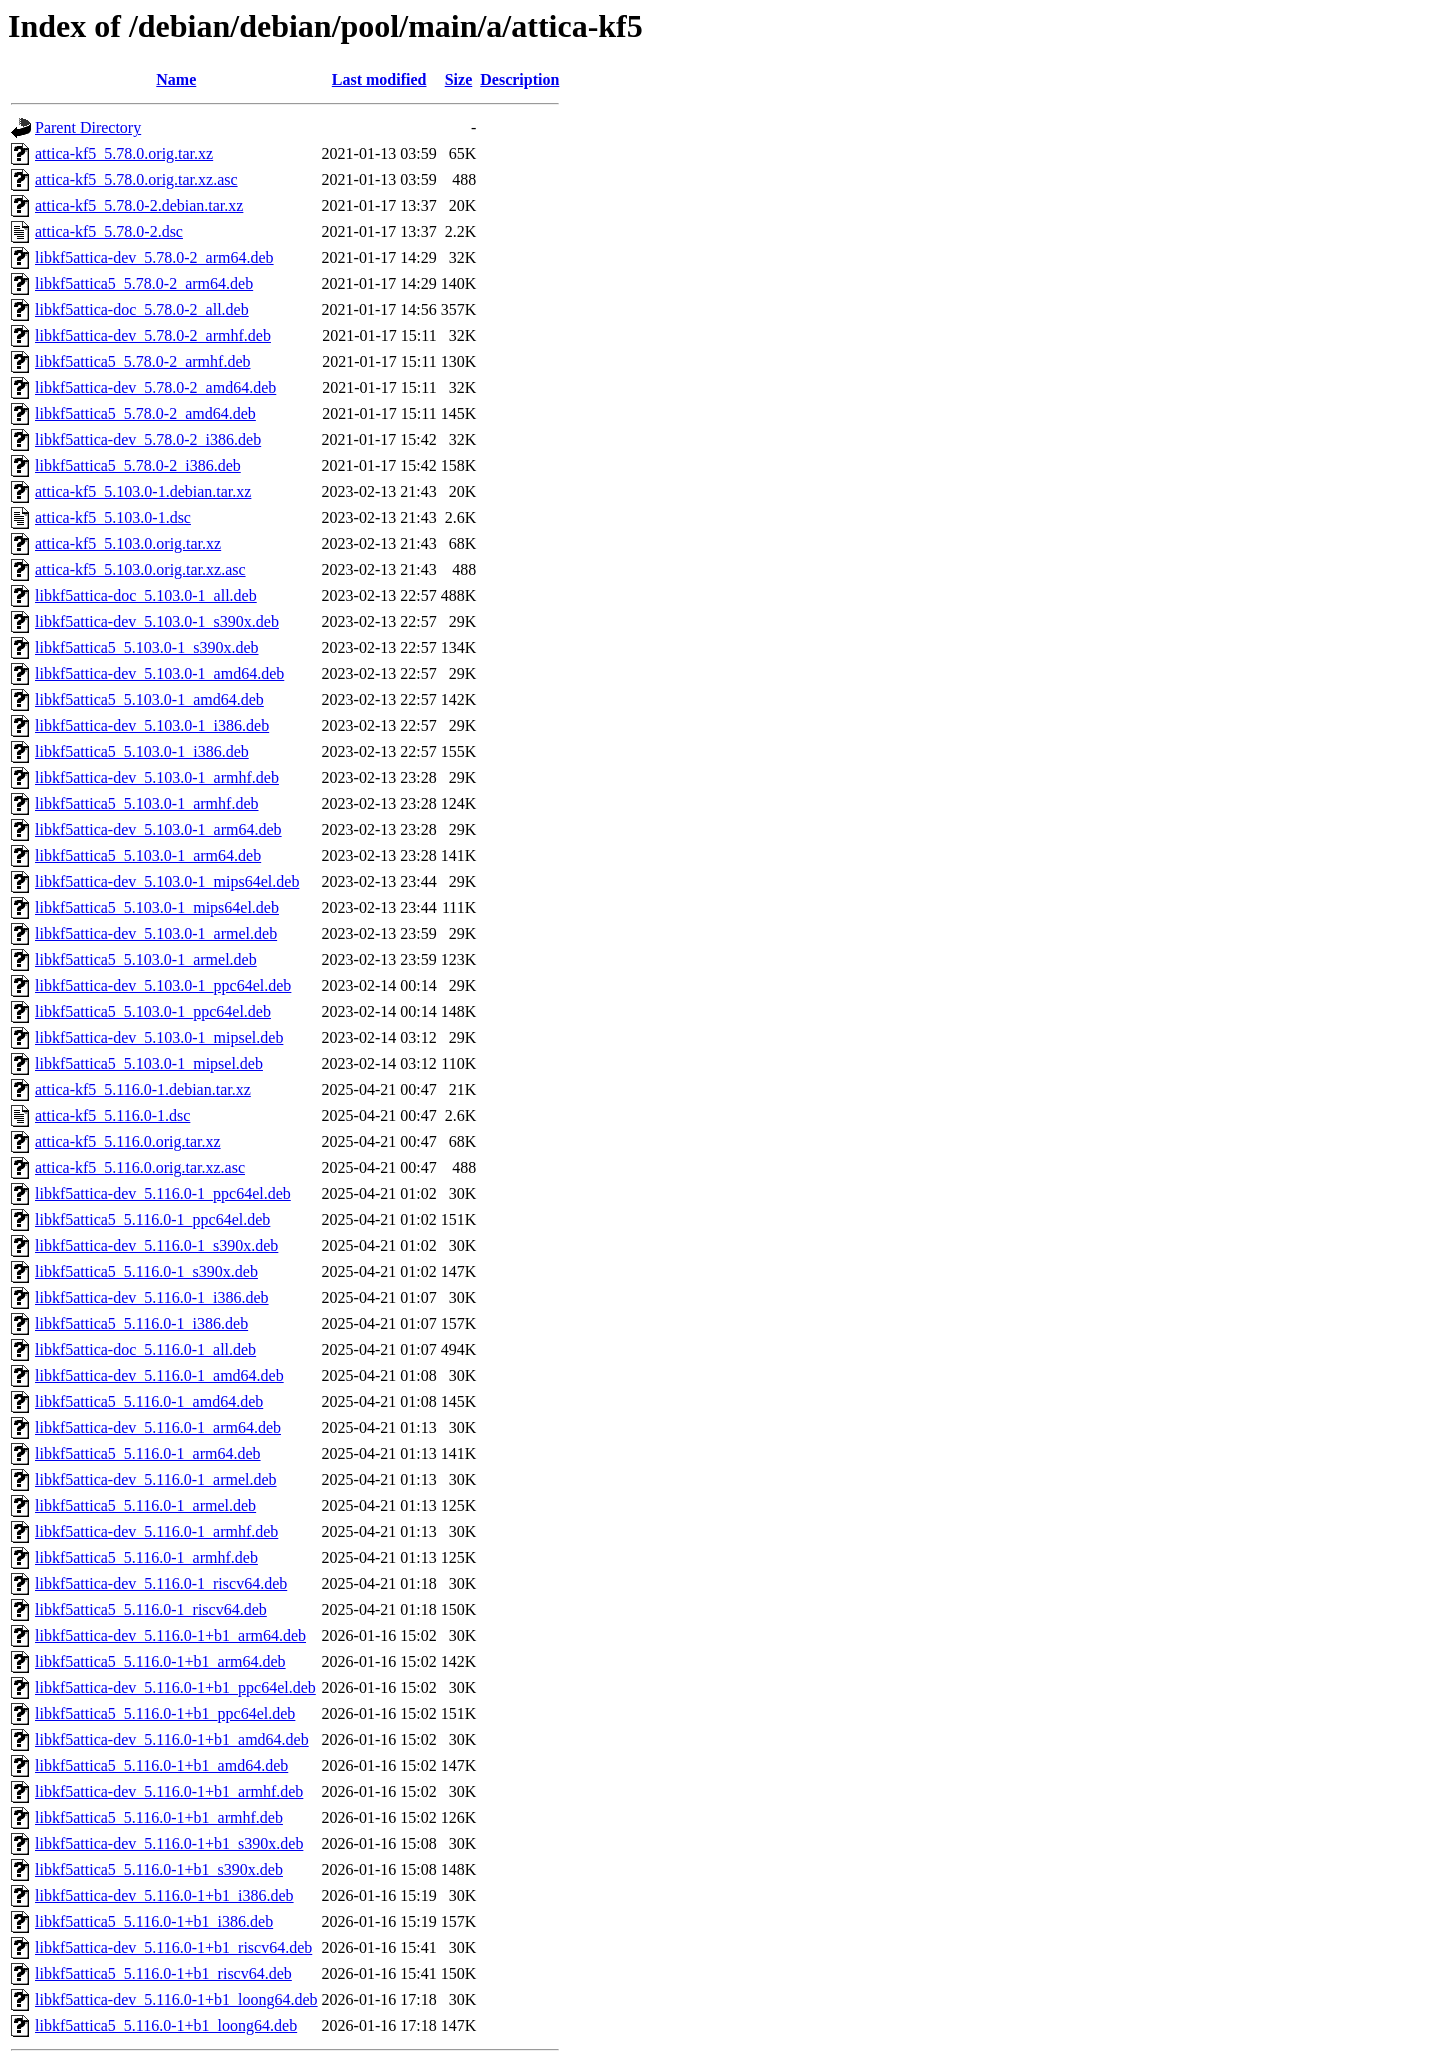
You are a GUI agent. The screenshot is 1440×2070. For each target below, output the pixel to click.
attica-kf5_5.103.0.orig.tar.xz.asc (140, 569)
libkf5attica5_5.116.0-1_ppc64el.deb (152, 1219)
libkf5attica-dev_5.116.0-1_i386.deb (152, 1297)
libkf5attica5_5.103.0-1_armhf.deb (147, 803)
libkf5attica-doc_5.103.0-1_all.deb (146, 595)
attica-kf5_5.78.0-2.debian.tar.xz (139, 205)
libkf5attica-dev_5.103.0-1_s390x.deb (157, 621)
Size (459, 79)
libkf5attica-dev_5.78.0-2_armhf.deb (153, 335)
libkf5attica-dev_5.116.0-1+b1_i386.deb (164, 1895)
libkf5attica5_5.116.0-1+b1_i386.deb (154, 1921)
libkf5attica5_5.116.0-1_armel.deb (145, 1505)
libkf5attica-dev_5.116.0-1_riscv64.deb (161, 1583)
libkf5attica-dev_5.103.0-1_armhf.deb (157, 777)
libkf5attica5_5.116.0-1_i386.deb (141, 1323)
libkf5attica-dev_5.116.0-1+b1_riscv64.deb (173, 1947)
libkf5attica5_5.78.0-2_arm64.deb (144, 283)
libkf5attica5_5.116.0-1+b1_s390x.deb (159, 1869)
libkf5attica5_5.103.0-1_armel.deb (146, 959)
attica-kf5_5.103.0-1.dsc (113, 517)
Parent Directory (88, 127)
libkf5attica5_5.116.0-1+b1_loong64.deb (166, 2025)
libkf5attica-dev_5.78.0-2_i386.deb (148, 439)
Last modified (379, 79)
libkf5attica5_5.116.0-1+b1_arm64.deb (160, 1661)
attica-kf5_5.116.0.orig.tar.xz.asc (140, 1167)
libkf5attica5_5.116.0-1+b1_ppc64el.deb (165, 1713)
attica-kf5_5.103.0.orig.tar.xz (128, 543)
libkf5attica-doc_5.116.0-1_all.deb (145, 1349)
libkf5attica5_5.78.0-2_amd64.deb (145, 413)
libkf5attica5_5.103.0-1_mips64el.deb (157, 907)
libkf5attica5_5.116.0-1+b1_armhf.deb (159, 1817)
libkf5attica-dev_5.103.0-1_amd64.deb (159, 673)
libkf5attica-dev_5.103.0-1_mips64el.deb (167, 881)
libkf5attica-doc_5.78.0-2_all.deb (142, 309)
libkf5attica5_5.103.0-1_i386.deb (142, 751)
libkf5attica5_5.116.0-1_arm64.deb (148, 1453)
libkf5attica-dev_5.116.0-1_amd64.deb (159, 1375)
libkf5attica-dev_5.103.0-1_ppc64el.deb (163, 985)
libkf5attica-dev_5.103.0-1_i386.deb (152, 725)
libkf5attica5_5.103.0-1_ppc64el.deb (153, 1011)
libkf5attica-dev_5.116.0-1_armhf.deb (156, 1531)
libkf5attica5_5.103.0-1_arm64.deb (148, 855)
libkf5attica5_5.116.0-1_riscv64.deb (151, 1609)
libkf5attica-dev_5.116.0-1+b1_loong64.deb (176, 1999)
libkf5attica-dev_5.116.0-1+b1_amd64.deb (172, 1739)
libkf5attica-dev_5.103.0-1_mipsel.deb (159, 1037)
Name (176, 79)
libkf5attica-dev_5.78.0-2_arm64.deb (154, 257)
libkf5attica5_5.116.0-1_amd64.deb (149, 1401)
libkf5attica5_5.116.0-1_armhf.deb (146, 1557)
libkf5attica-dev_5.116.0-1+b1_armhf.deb (169, 1791)
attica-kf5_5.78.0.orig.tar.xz (124, 153)
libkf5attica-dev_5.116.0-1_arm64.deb (158, 1427)
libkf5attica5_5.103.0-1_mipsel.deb (149, 1063)
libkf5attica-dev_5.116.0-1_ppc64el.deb (163, 1193)
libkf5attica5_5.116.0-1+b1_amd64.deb (161, 1765)
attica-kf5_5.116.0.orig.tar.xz (128, 1141)
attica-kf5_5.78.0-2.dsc (109, 231)
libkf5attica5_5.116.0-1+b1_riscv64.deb (163, 1973)
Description (519, 79)
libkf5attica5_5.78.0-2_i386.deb (138, 465)
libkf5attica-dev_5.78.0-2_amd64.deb (155, 387)
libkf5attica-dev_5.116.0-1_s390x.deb (156, 1245)
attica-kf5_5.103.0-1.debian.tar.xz (143, 491)
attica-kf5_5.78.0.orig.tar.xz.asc (136, 179)
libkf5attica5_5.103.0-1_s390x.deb (147, 647)
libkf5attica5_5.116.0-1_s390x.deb (146, 1271)
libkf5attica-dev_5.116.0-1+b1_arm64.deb (170, 1635)
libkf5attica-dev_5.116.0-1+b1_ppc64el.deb (175, 1687)
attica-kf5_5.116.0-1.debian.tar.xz (143, 1089)
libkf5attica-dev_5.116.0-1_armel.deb (156, 1479)
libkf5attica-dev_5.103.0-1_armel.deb (156, 933)
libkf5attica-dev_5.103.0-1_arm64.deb (158, 829)
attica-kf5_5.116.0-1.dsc (112, 1115)
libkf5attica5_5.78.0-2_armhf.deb (143, 361)
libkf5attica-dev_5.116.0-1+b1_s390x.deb (169, 1843)
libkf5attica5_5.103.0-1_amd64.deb (149, 699)
